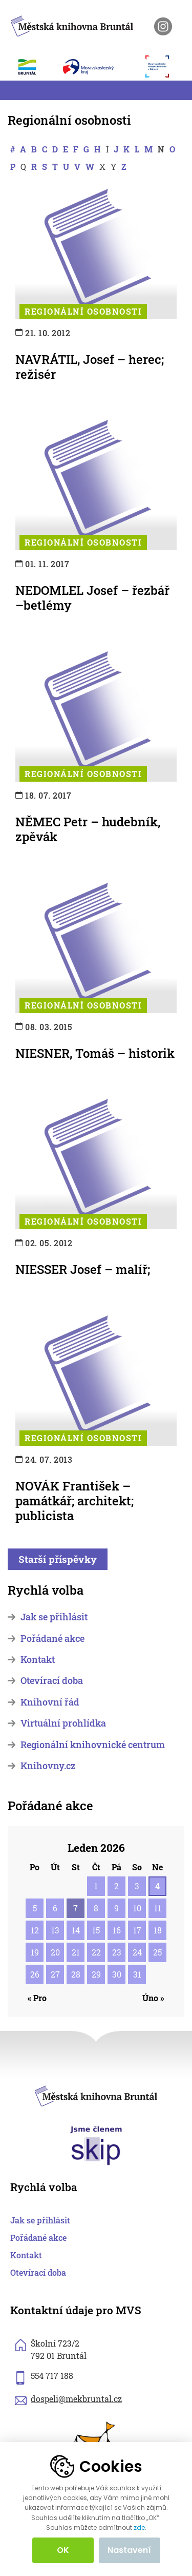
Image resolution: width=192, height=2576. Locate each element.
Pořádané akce (52, 1638)
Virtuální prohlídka (63, 1723)
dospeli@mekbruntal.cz (76, 2398)
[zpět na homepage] (72, 24)
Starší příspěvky (57, 1559)
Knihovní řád (49, 1702)
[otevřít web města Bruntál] (33, 67)
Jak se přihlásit (54, 1617)
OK (63, 2550)
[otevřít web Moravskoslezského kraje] (99, 66)
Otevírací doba (51, 1681)
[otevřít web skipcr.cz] (96, 2145)
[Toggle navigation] (14, 90)
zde (139, 2528)
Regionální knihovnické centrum (92, 1745)
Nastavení (129, 2550)
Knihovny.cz (47, 1766)
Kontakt (37, 1659)
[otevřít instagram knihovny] (163, 26)
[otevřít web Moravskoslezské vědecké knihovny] (162, 66)
